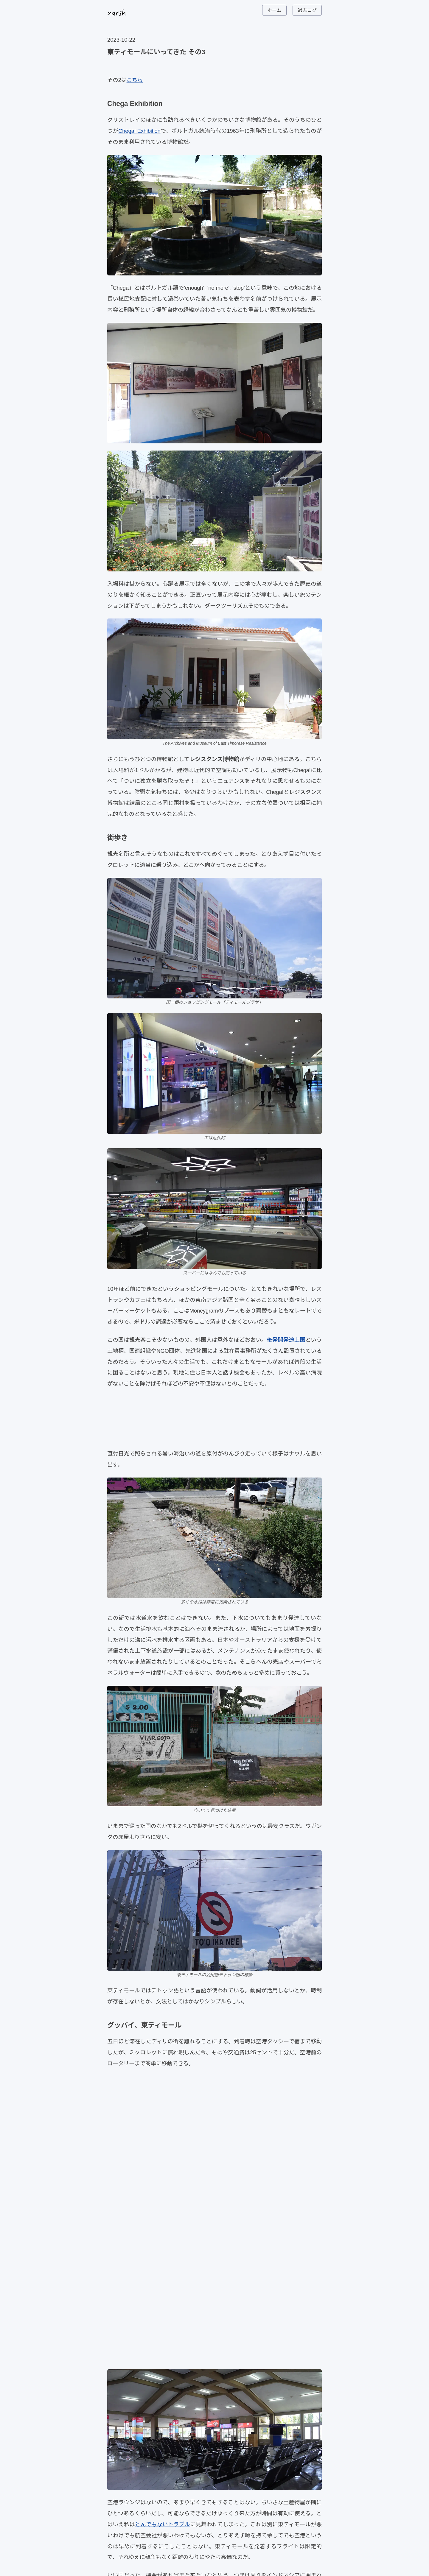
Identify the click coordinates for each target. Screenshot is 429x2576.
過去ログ (307, 10)
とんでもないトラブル (162, 2524)
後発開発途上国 (286, 1340)
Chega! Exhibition (139, 131)
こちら (135, 80)
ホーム (274, 10)
